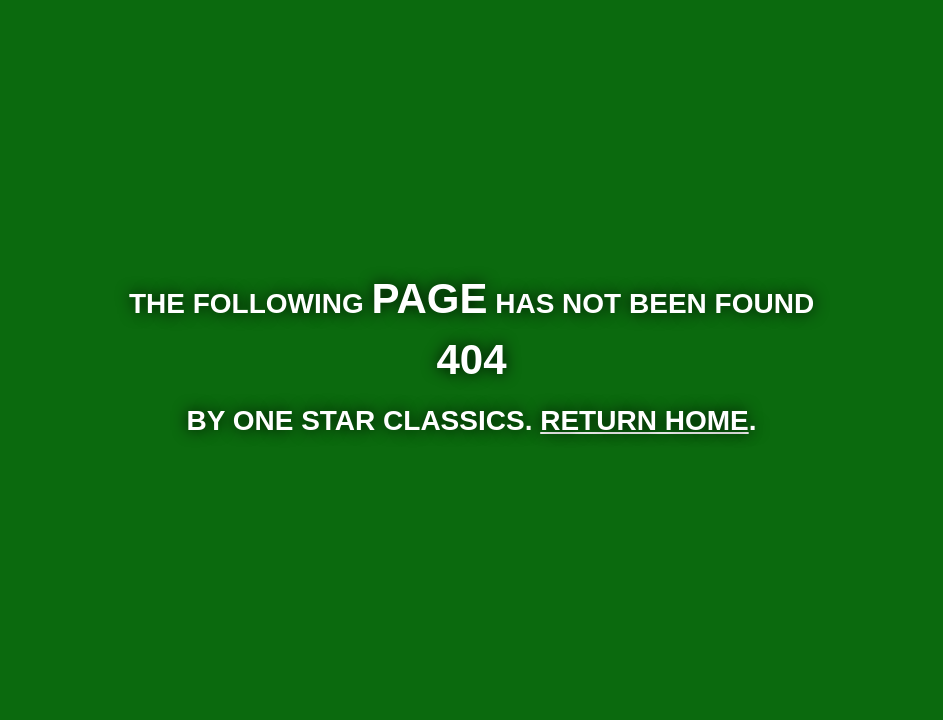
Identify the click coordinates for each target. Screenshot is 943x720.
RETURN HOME (644, 420)
